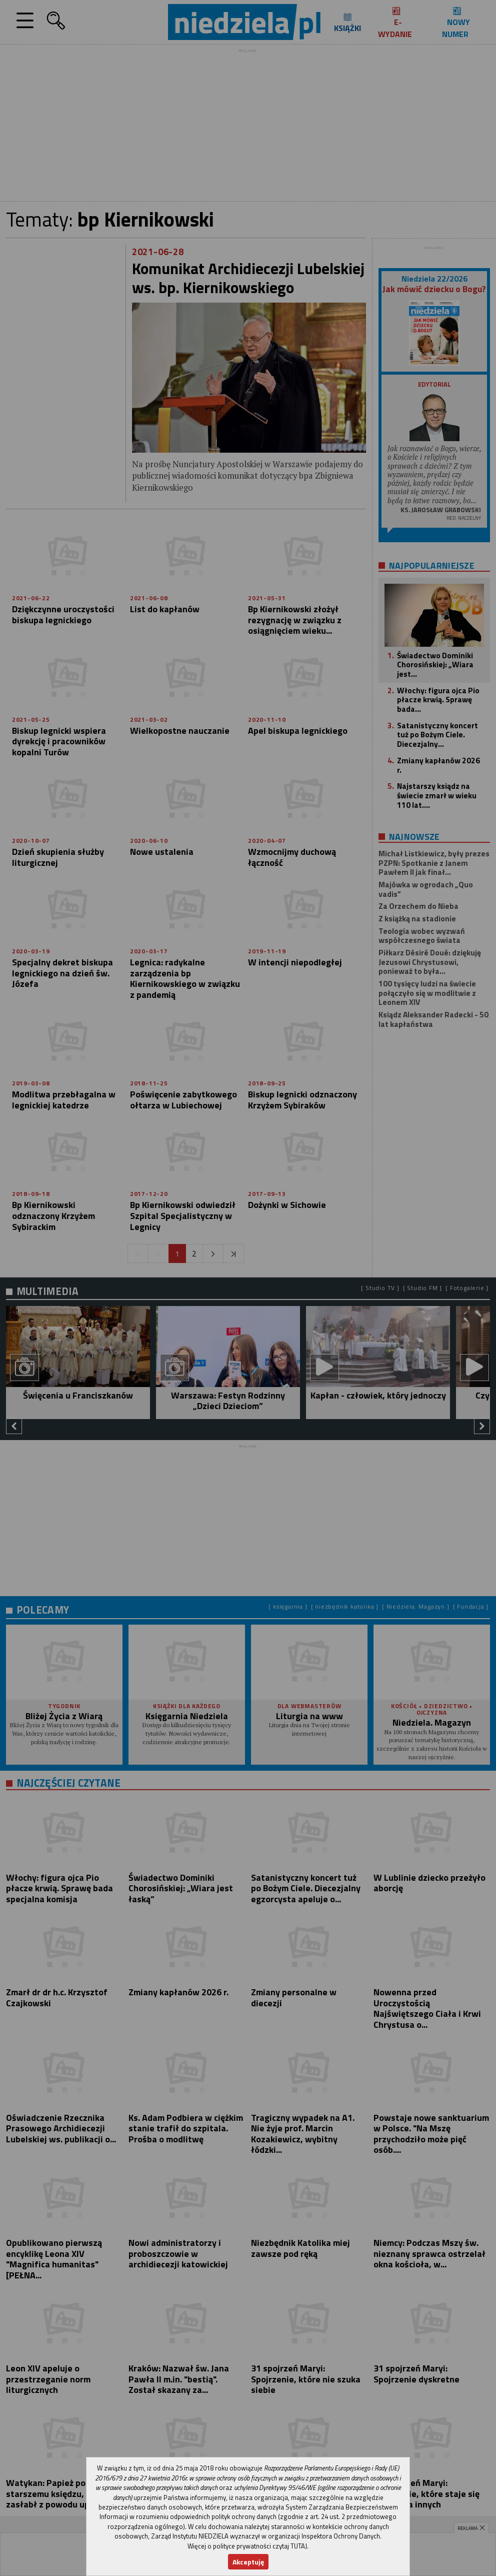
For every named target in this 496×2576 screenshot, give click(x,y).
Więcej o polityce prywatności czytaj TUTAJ (247, 2546)
